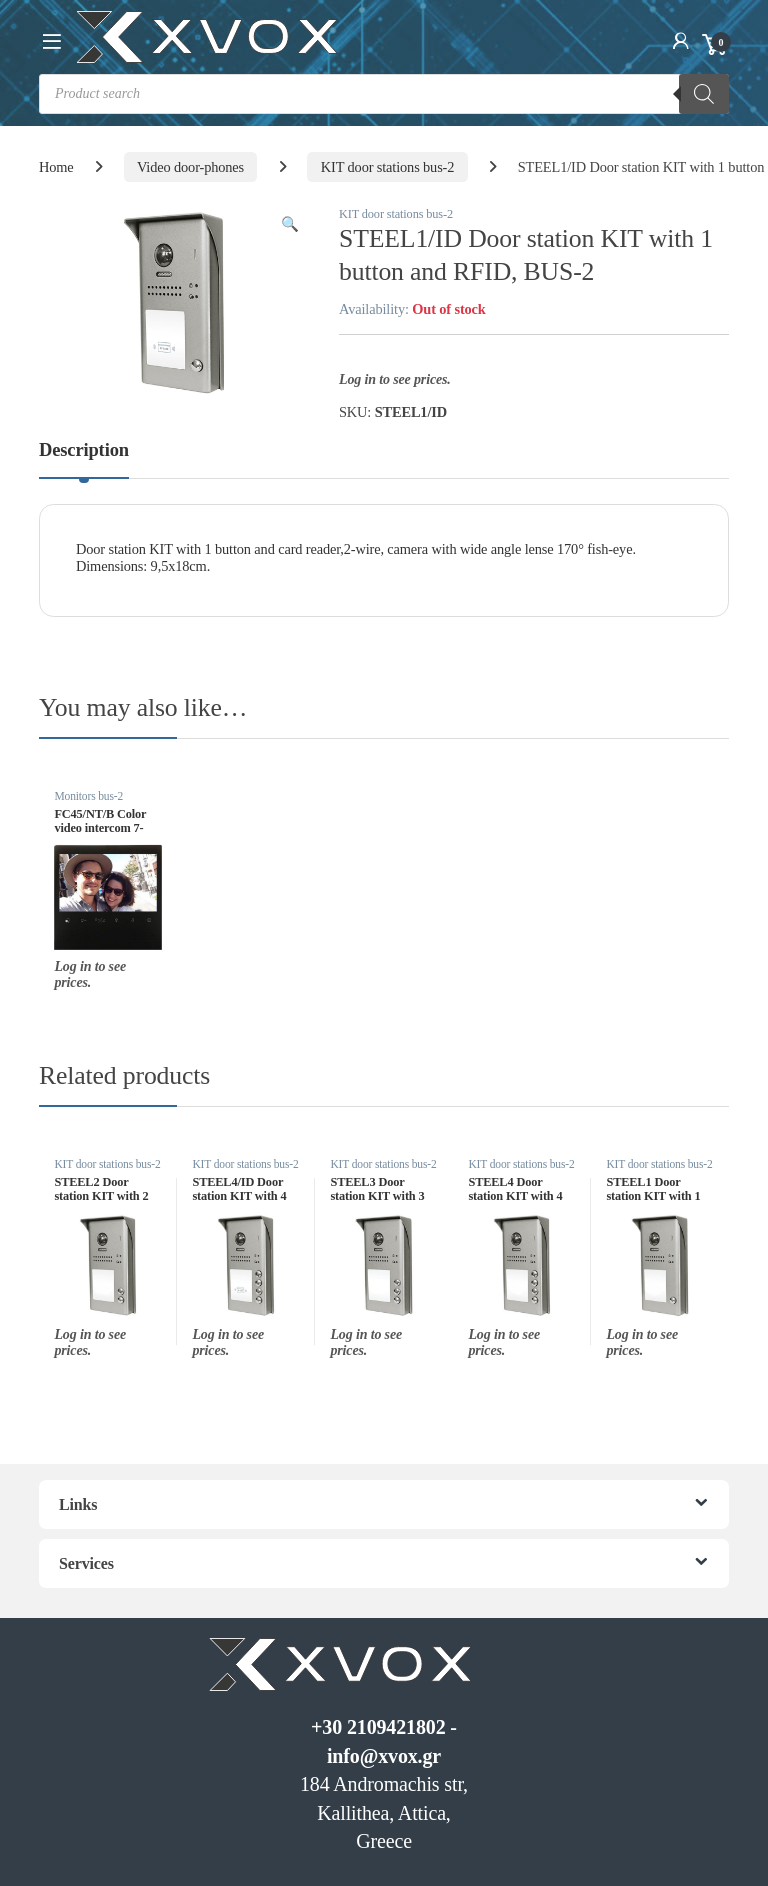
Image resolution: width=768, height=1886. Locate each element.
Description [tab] (84, 450)
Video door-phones (190, 167)
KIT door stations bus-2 (388, 167)
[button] (290, 224)
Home (56, 167)
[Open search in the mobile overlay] (384, 94)
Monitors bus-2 (88, 796)
